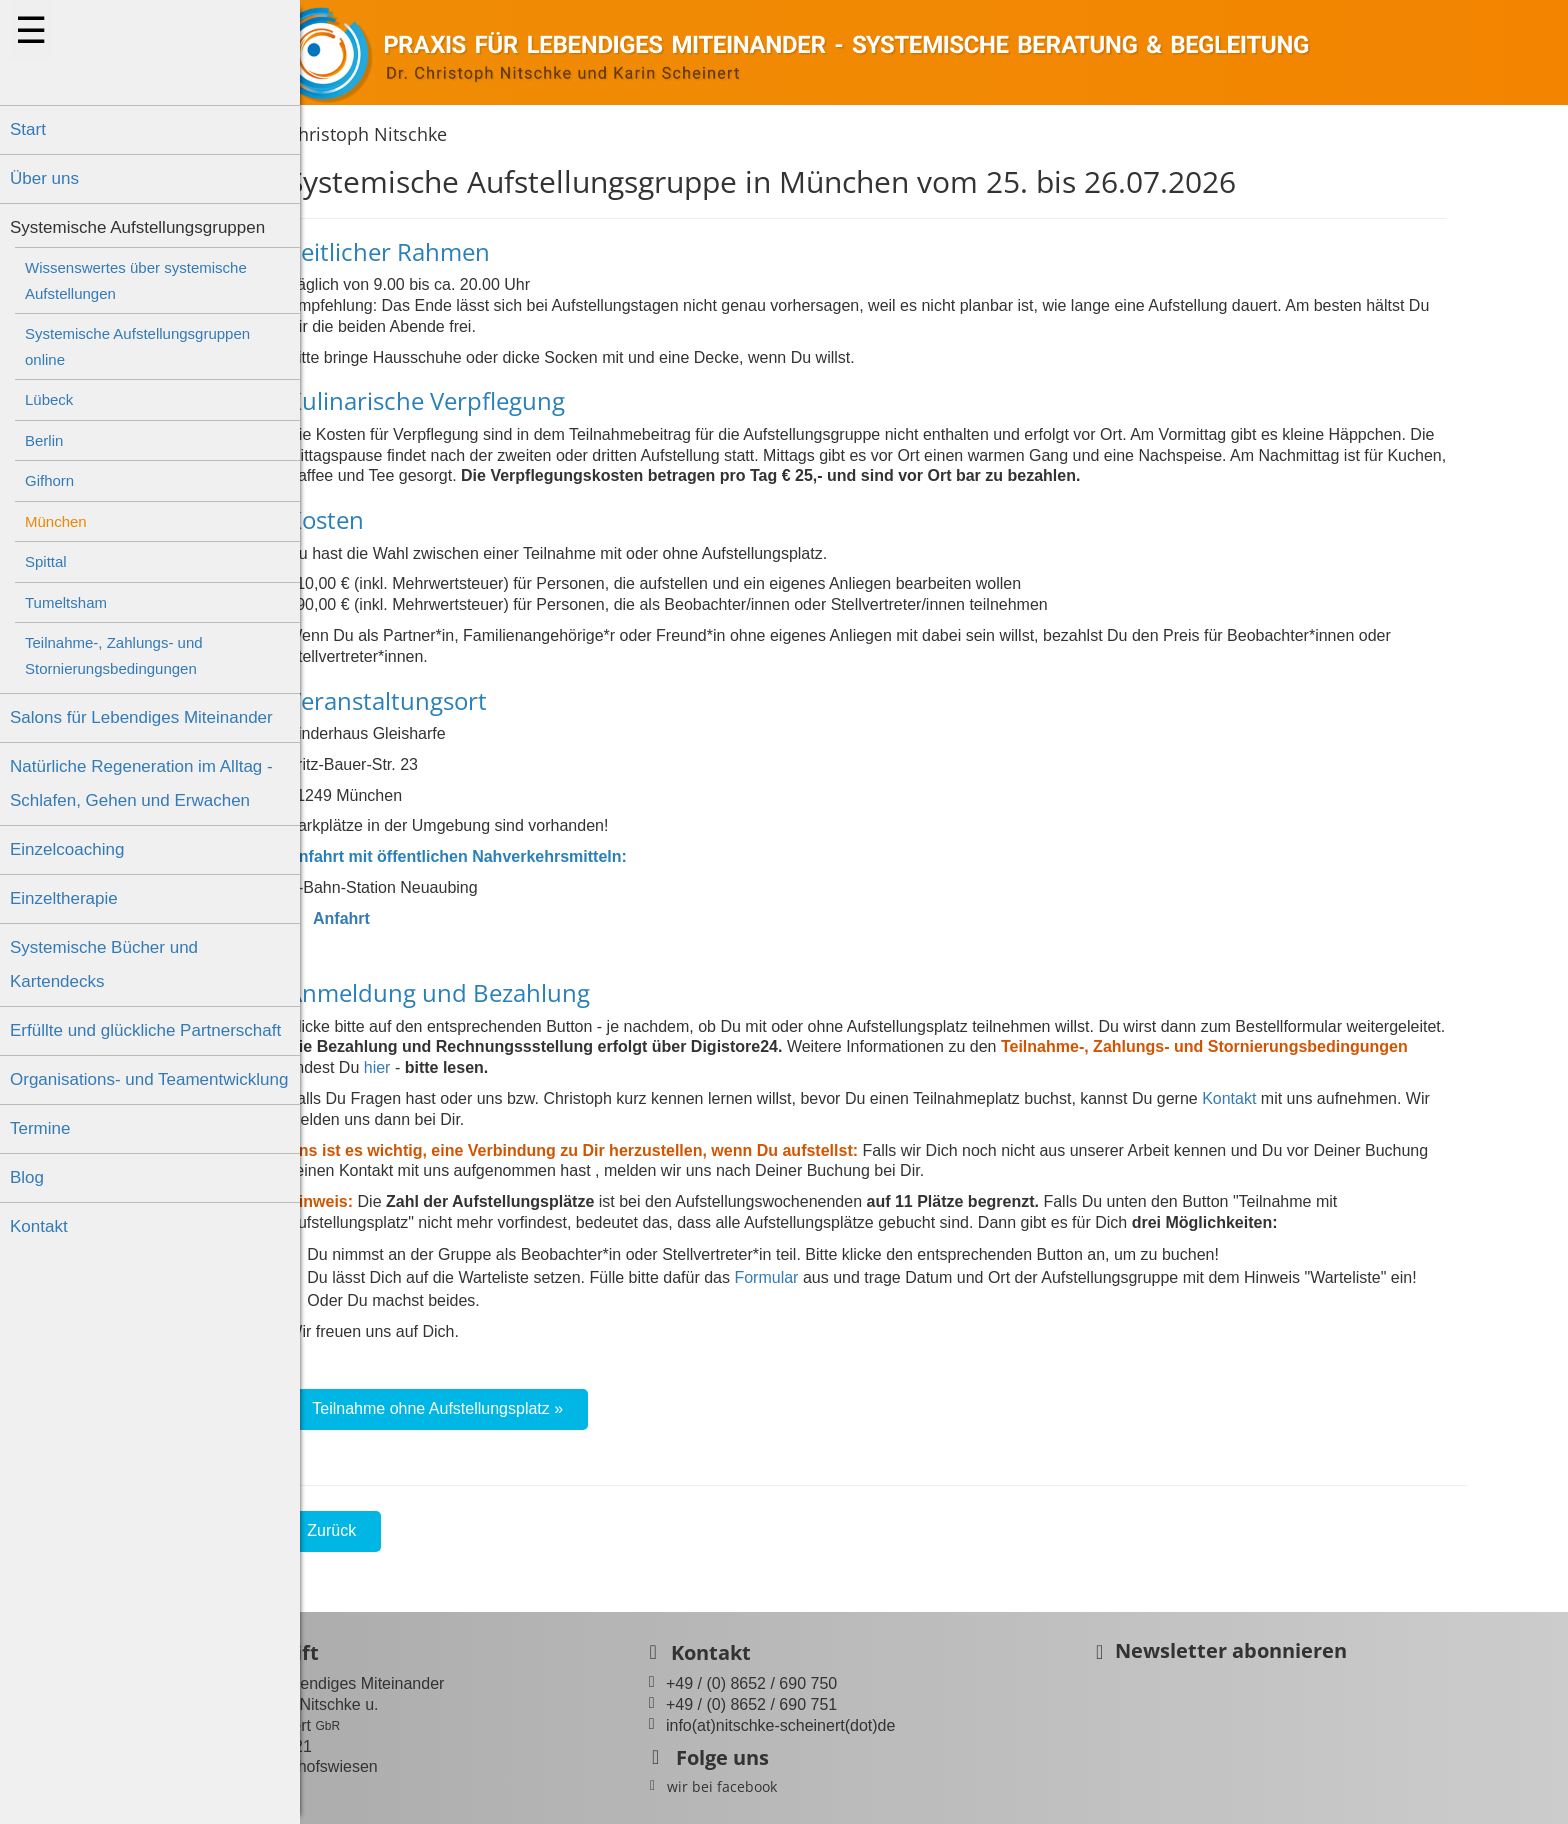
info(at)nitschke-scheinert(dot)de (869, 1725)
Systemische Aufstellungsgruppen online (137, 346)
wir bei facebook (811, 1786)
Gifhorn (49, 480)
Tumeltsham (66, 602)
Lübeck (49, 399)
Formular (833, 1277)
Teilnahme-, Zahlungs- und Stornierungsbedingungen (114, 655)
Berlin (44, 440)
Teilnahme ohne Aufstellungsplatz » (504, 1408)
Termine (40, 1128)
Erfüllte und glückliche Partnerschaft (145, 1030)
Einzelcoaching (67, 849)
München (56, 521)
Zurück (398, 1530)
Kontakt (39, 1226)
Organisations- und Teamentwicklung (149, 1079)
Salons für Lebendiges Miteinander (141, 717)
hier (443, 1067)
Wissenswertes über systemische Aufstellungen (136, 280)
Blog (27, 1177)
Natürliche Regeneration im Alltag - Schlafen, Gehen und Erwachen (141, 783)
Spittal (46, 561)
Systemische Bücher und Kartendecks (104, 964)
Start (28, 129)
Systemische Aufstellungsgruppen (137, 227)
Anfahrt (395, 918)
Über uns (44, 178)
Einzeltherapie (64, 898)
